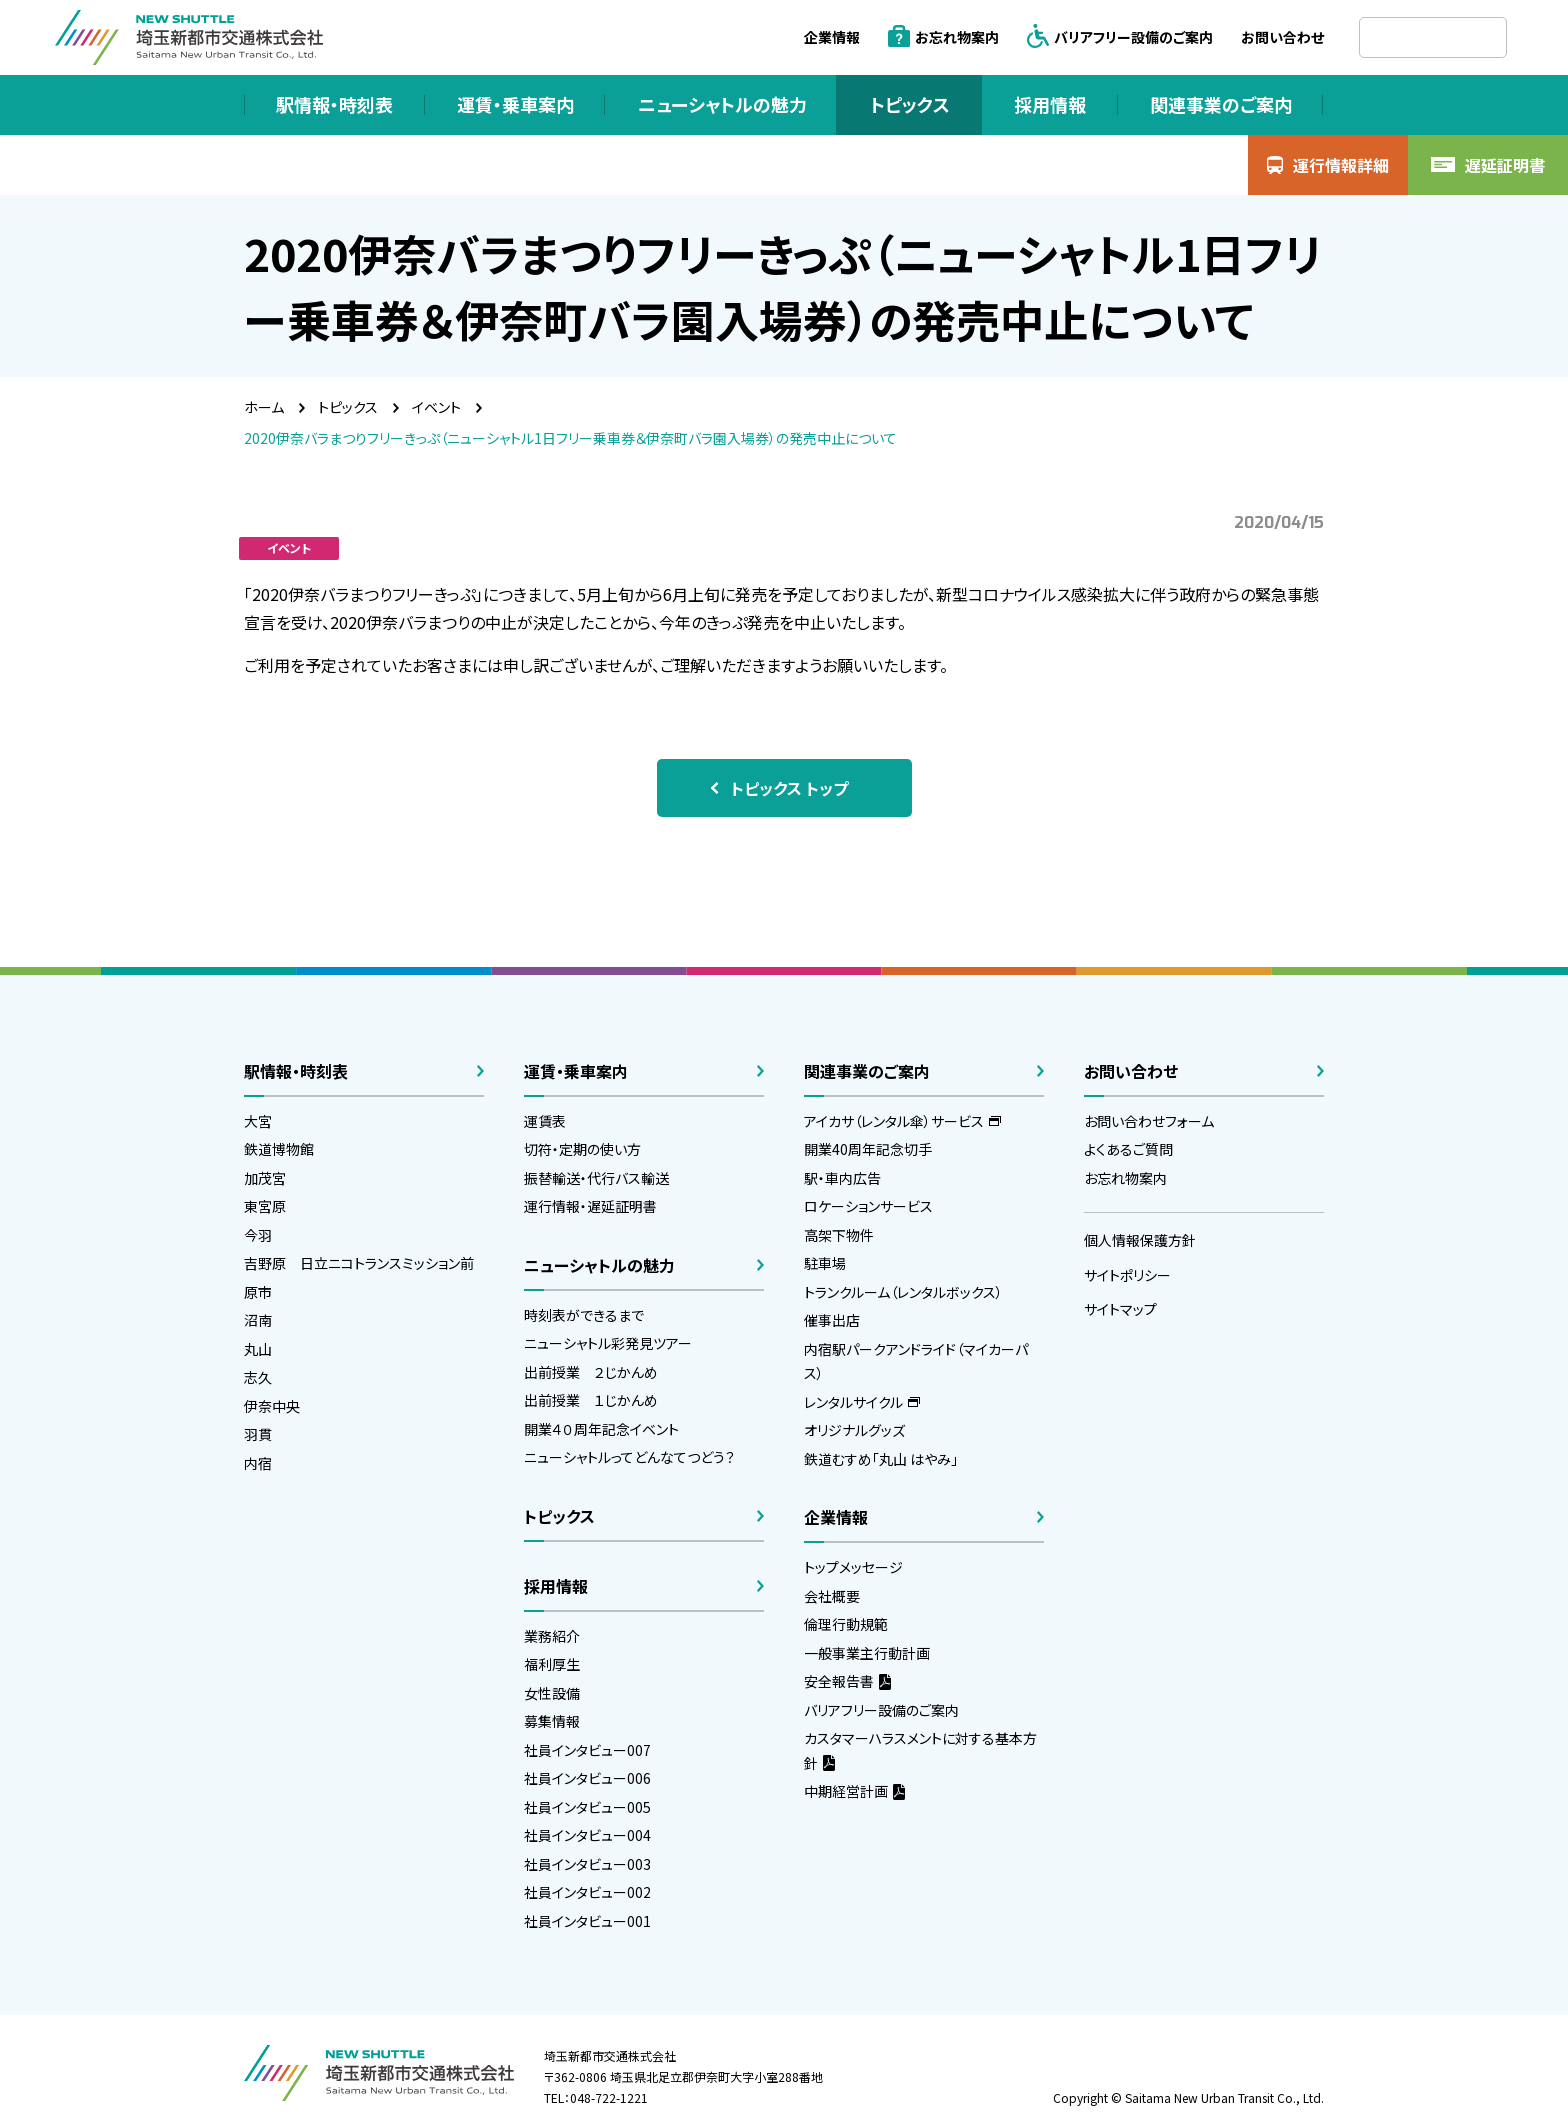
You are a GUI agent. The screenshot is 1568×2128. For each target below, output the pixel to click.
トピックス (348, 407)
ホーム (264, 407)
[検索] (1433, 37)
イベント (436, 407)
